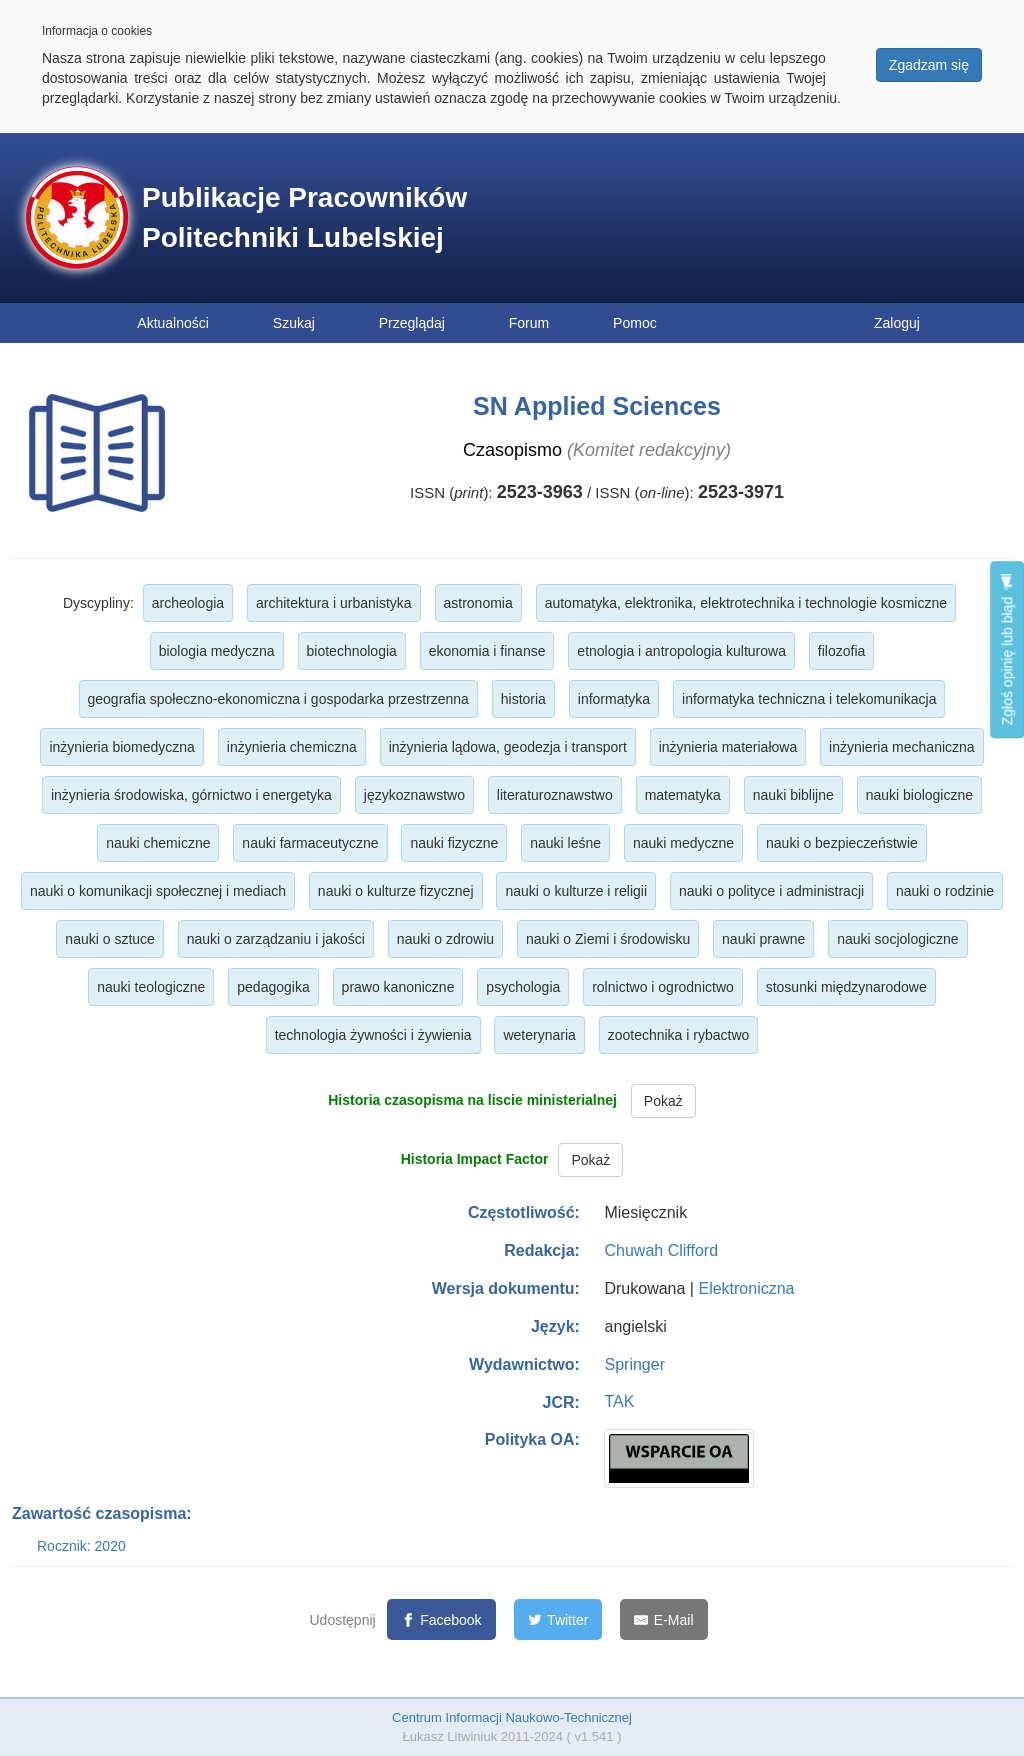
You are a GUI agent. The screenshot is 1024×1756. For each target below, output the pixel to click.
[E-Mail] (663, 1619)
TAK (619, 1401)
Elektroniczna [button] (746, 1288)
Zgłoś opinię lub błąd (1007, 649)
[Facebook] (441, 1619)
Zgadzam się (929, 65)
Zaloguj (897, 323)
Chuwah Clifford (661, 1250)
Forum (529, 323)
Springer (634, 1364)
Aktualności (173, 323)
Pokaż (663, 1101)
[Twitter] (558, 1619)
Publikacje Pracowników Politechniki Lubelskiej (304, 217)
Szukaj (294, 323)
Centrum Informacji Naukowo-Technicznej (512, 1717)
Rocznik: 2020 (81, 1546)
